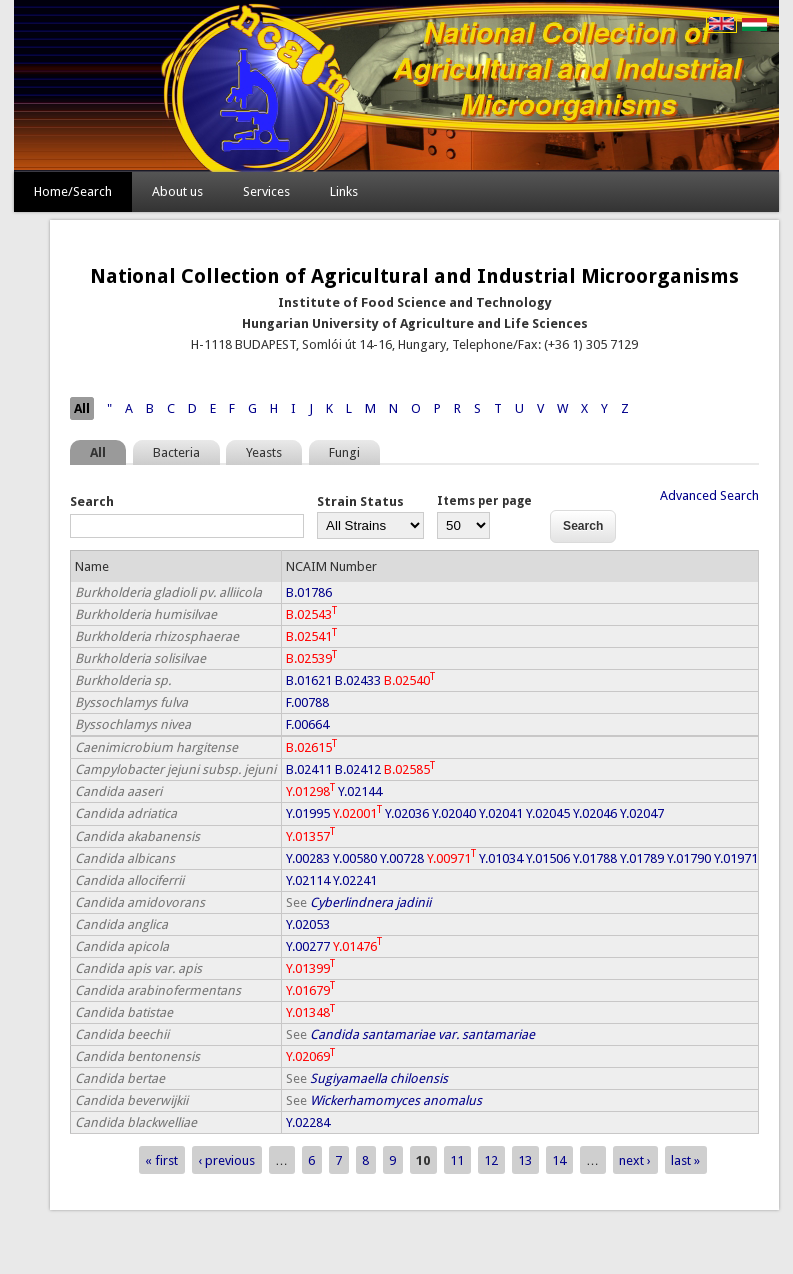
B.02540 (409, 680)
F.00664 (307, 724)
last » (685, 1159)
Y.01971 (736, 858)
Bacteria (176, 452)
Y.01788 (595, 858)
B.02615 (311, 747)
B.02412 (358, 769)
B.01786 (309, 592)
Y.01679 (310, 990)
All (82, 408)
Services (266, 191)
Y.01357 (310, 836)
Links (344, 191)
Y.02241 (355, 880)
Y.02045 (548, 813)
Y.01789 (642, 858)
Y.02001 (357, 813)
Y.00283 (308, 858)
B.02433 (358, 680)
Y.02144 (360, 791)
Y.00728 (402, 858)
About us (177, 191)
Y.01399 (310, 968)
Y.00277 (308, 946)
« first (161, 1159)
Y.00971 (451, 858)
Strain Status (360, 501)
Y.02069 (310, 1056)
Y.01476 (357, 946)
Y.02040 (454, 813)
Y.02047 (642, 813)
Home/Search (73, 191)
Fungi (344, 452)
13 (525, 1159)
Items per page (484, 501)
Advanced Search (709, 495)
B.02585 (409, 769)
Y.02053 (308, 924)
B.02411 (309, 769)
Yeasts (264, 452)
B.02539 (311, 658)
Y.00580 (355, 858)
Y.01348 (310, 1012)
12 (491, 1159)
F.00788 (307, 702)
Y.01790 (689, 858)
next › (635, 1159)
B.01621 (309, 680)
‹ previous (226, 1159)
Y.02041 (501, 813)
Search (92, 501)
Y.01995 (308, 813)
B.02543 (311, 614)
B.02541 (311, 636)
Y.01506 (548, 858)
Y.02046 (595, 813)
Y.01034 (501, 858)
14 (559, 1159)
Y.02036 (407, 813)
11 (457, 1159)
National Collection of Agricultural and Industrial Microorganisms (414, 276)
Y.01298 (310, 791)
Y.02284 (308, 1122)
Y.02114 (308, 880)
